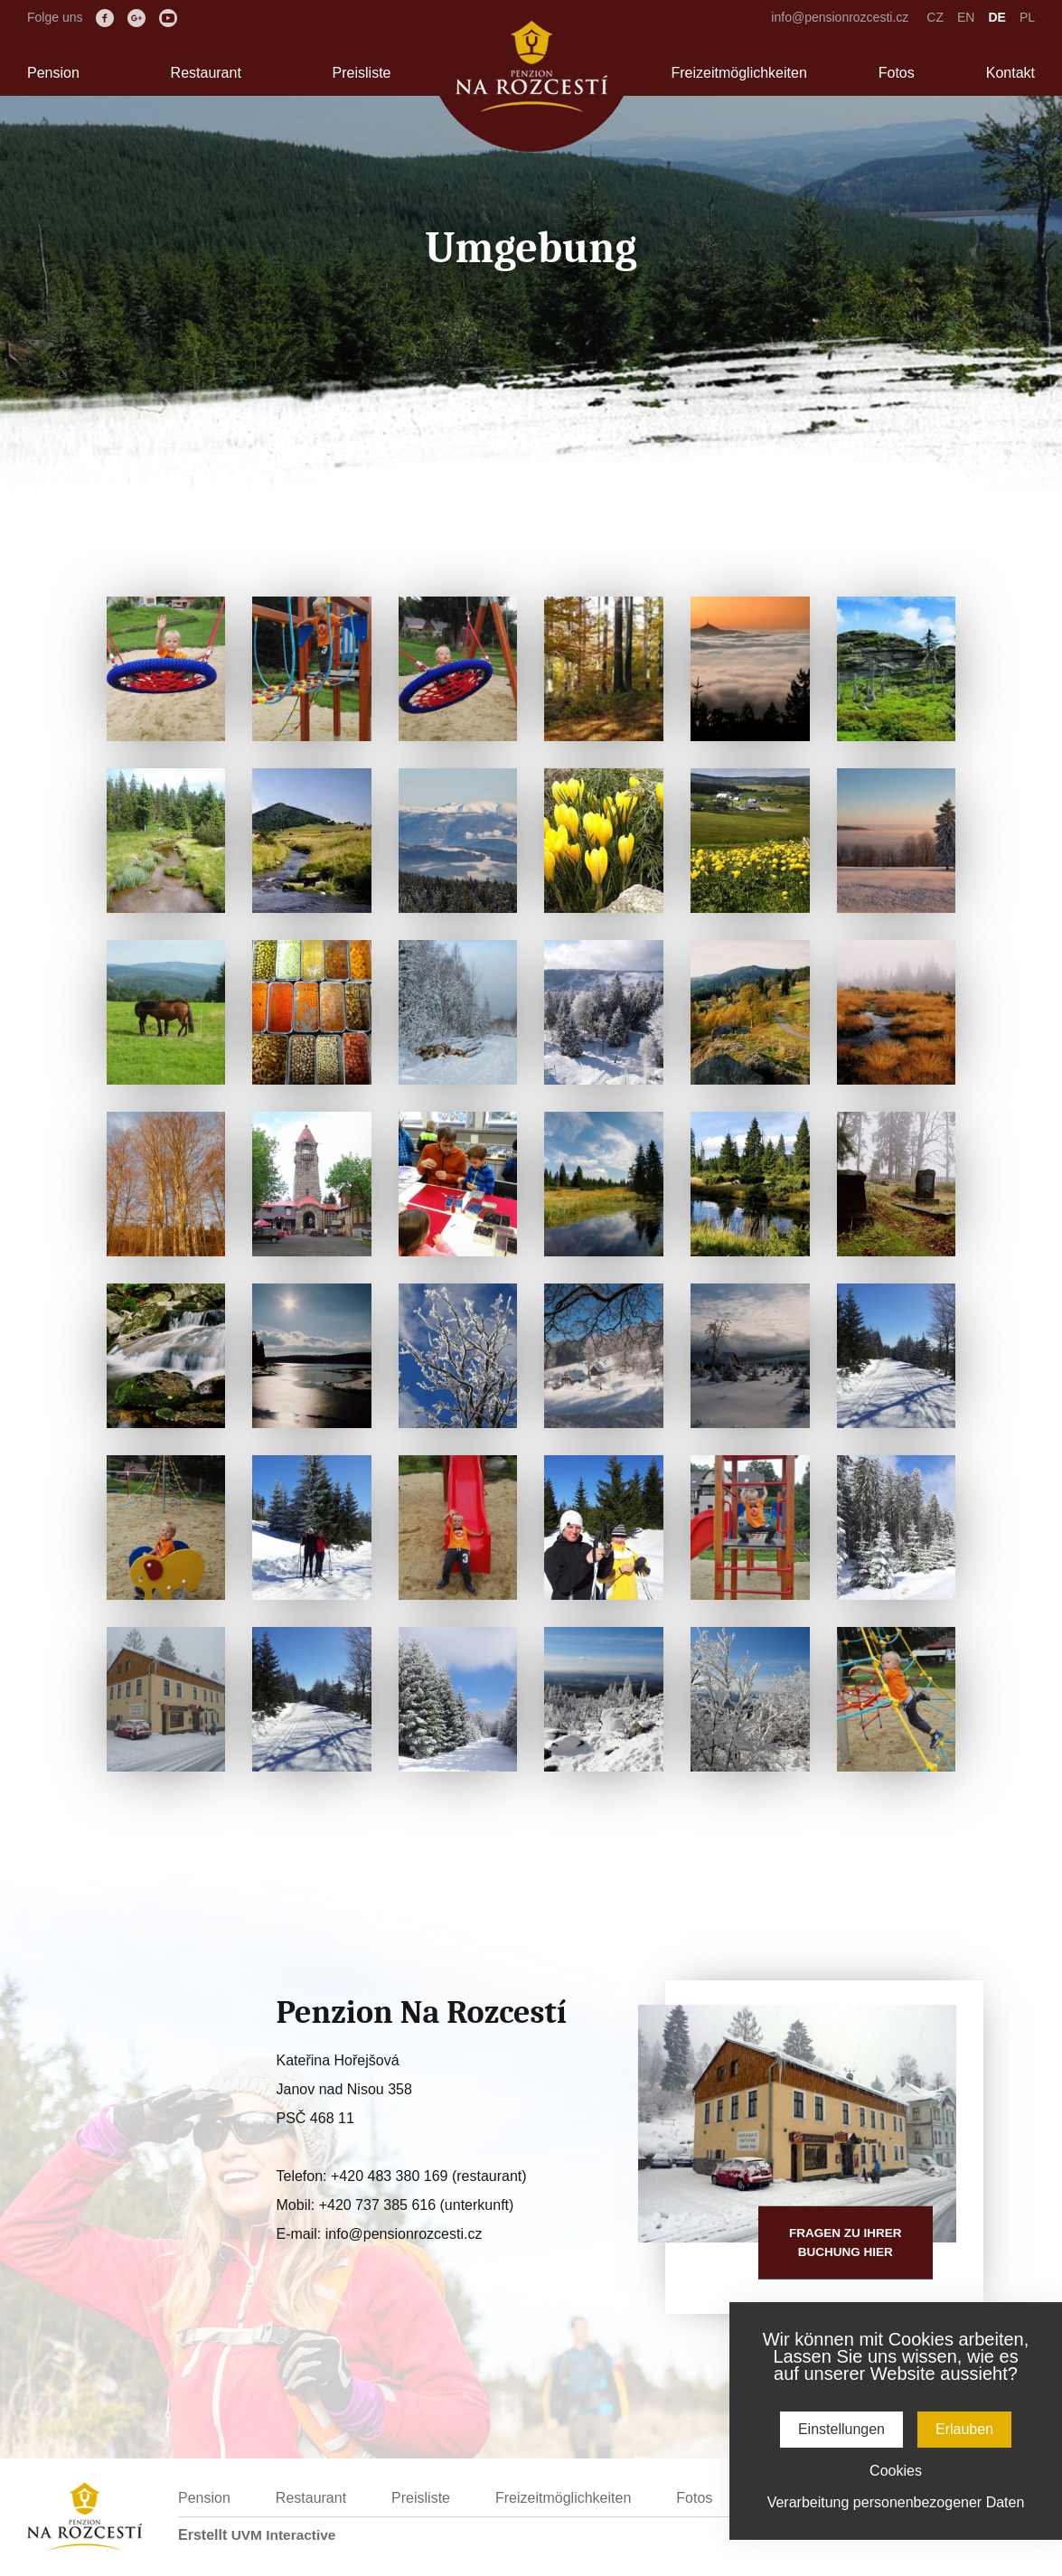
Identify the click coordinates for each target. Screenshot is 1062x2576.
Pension (53, 72)
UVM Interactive (285, 2535)
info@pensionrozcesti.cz (839, 17)
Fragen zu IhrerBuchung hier (843, 2242)
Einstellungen (841, 2429)
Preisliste (362, 72)
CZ (935, 17)
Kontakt (1010, 72)
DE (996, 17)
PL (1027, 17)
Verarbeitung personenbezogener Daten (896, 2502)
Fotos (897, 72)
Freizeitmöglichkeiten (739, 72)
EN (965, 17)
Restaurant (206, 72)
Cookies (895, 2470)
